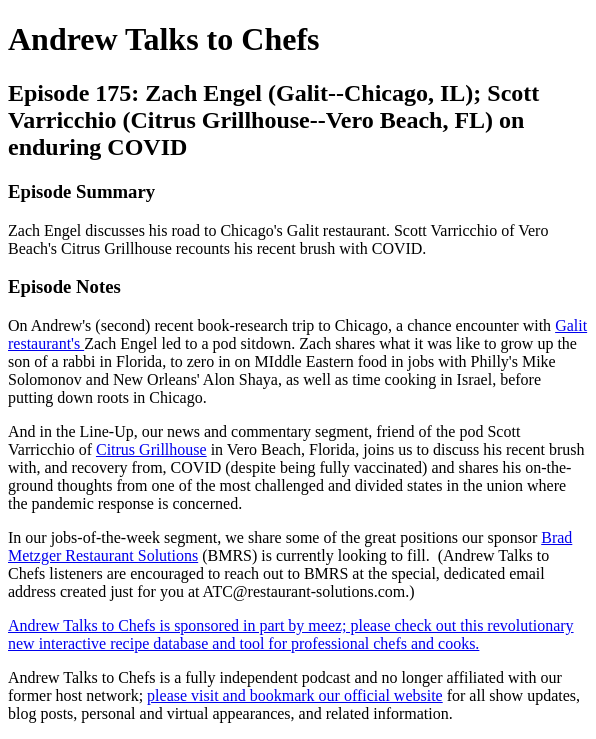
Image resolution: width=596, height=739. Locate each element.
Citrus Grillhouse (151, 449)
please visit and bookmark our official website (295, 695)
